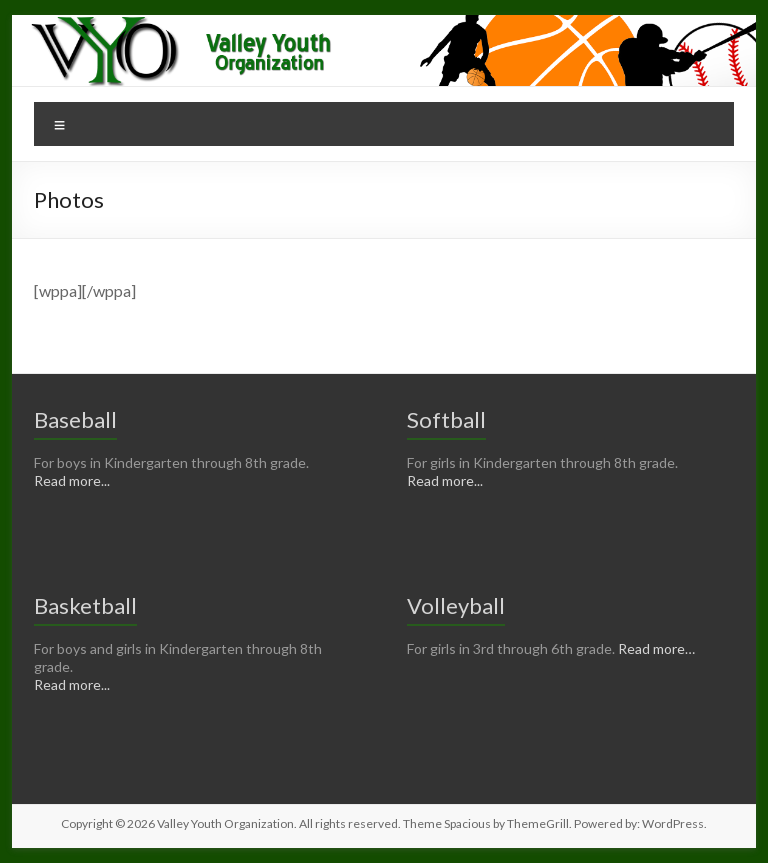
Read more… (656, 648)
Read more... (72, 480)
